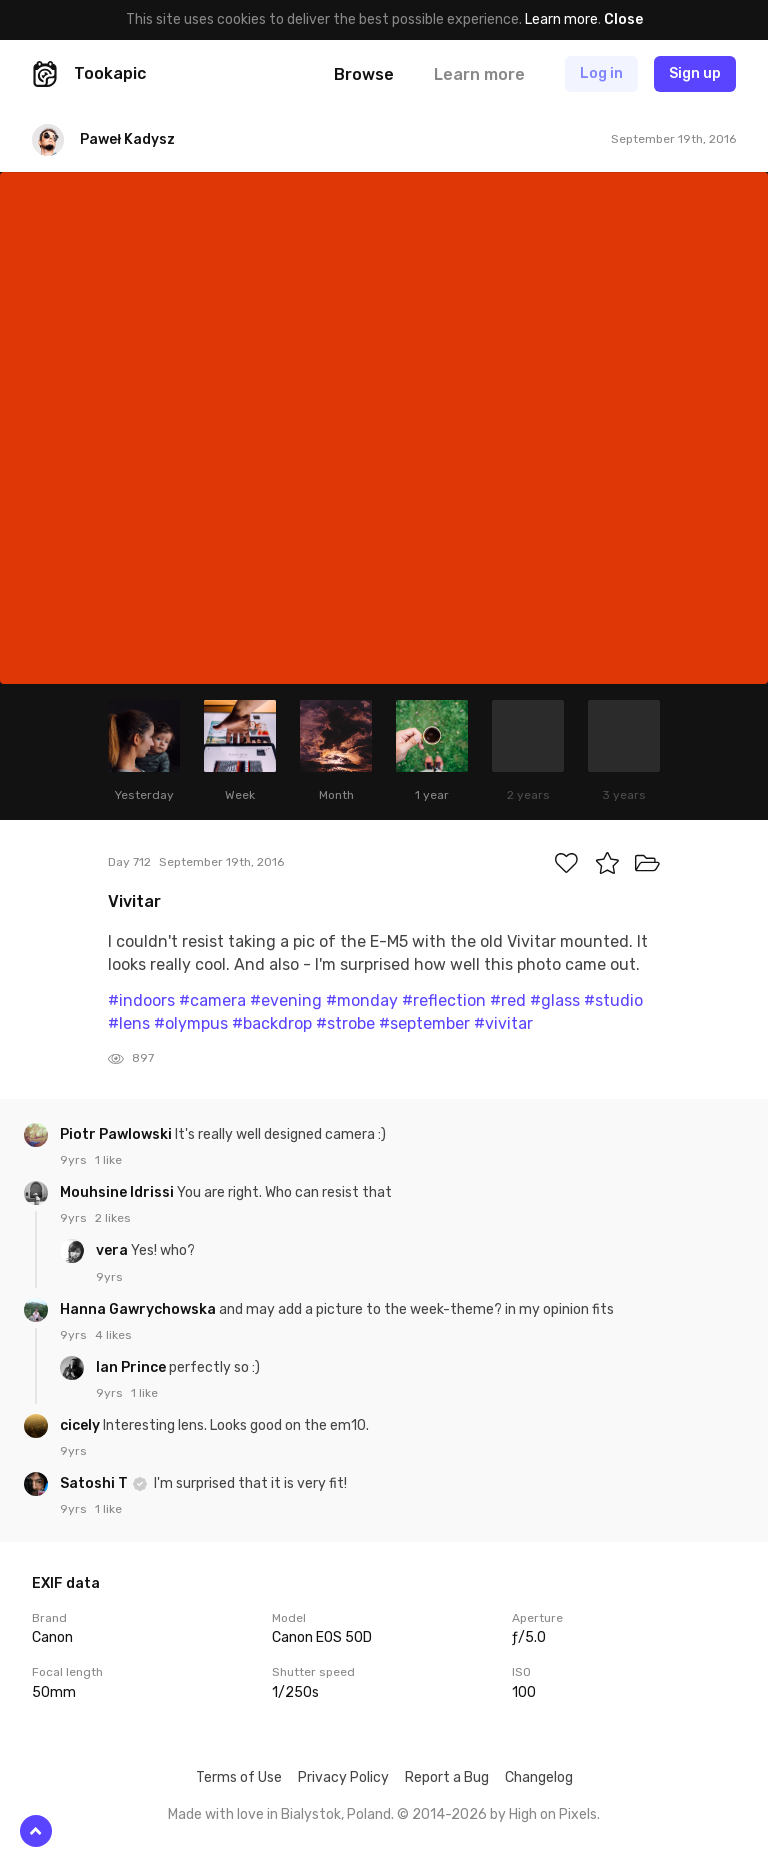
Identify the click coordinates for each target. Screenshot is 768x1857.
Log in (601, 73)
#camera (212, 1000)
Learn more (561, 19)
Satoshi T (95, 1483)
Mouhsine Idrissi (118, 1192)
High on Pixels (553, 1814)
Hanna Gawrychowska (139, 1309)
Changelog (539, 1777)
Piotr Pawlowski (117, 1134)
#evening (286, 1000)
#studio (613, 1000)
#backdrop (272, 1023)
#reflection (444, 1000)
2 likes (113, 1218)
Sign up (695, 73)
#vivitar (503, 1023)
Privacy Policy (343, 1777)
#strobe (345, 1023)
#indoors (141, 1000)
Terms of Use (239, 1777)
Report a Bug (447, 1777)
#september (424, 1023)
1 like (108, 1160)
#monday (362, 1000)
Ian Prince (132, 1367)
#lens (129, 1023)
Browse (364, 74)
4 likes (113, 1335)
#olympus (191, 1023)
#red (508, 1000)
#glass (555, 1000)
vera (113, 1250)
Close (623, 19)
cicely (81, 1425)
